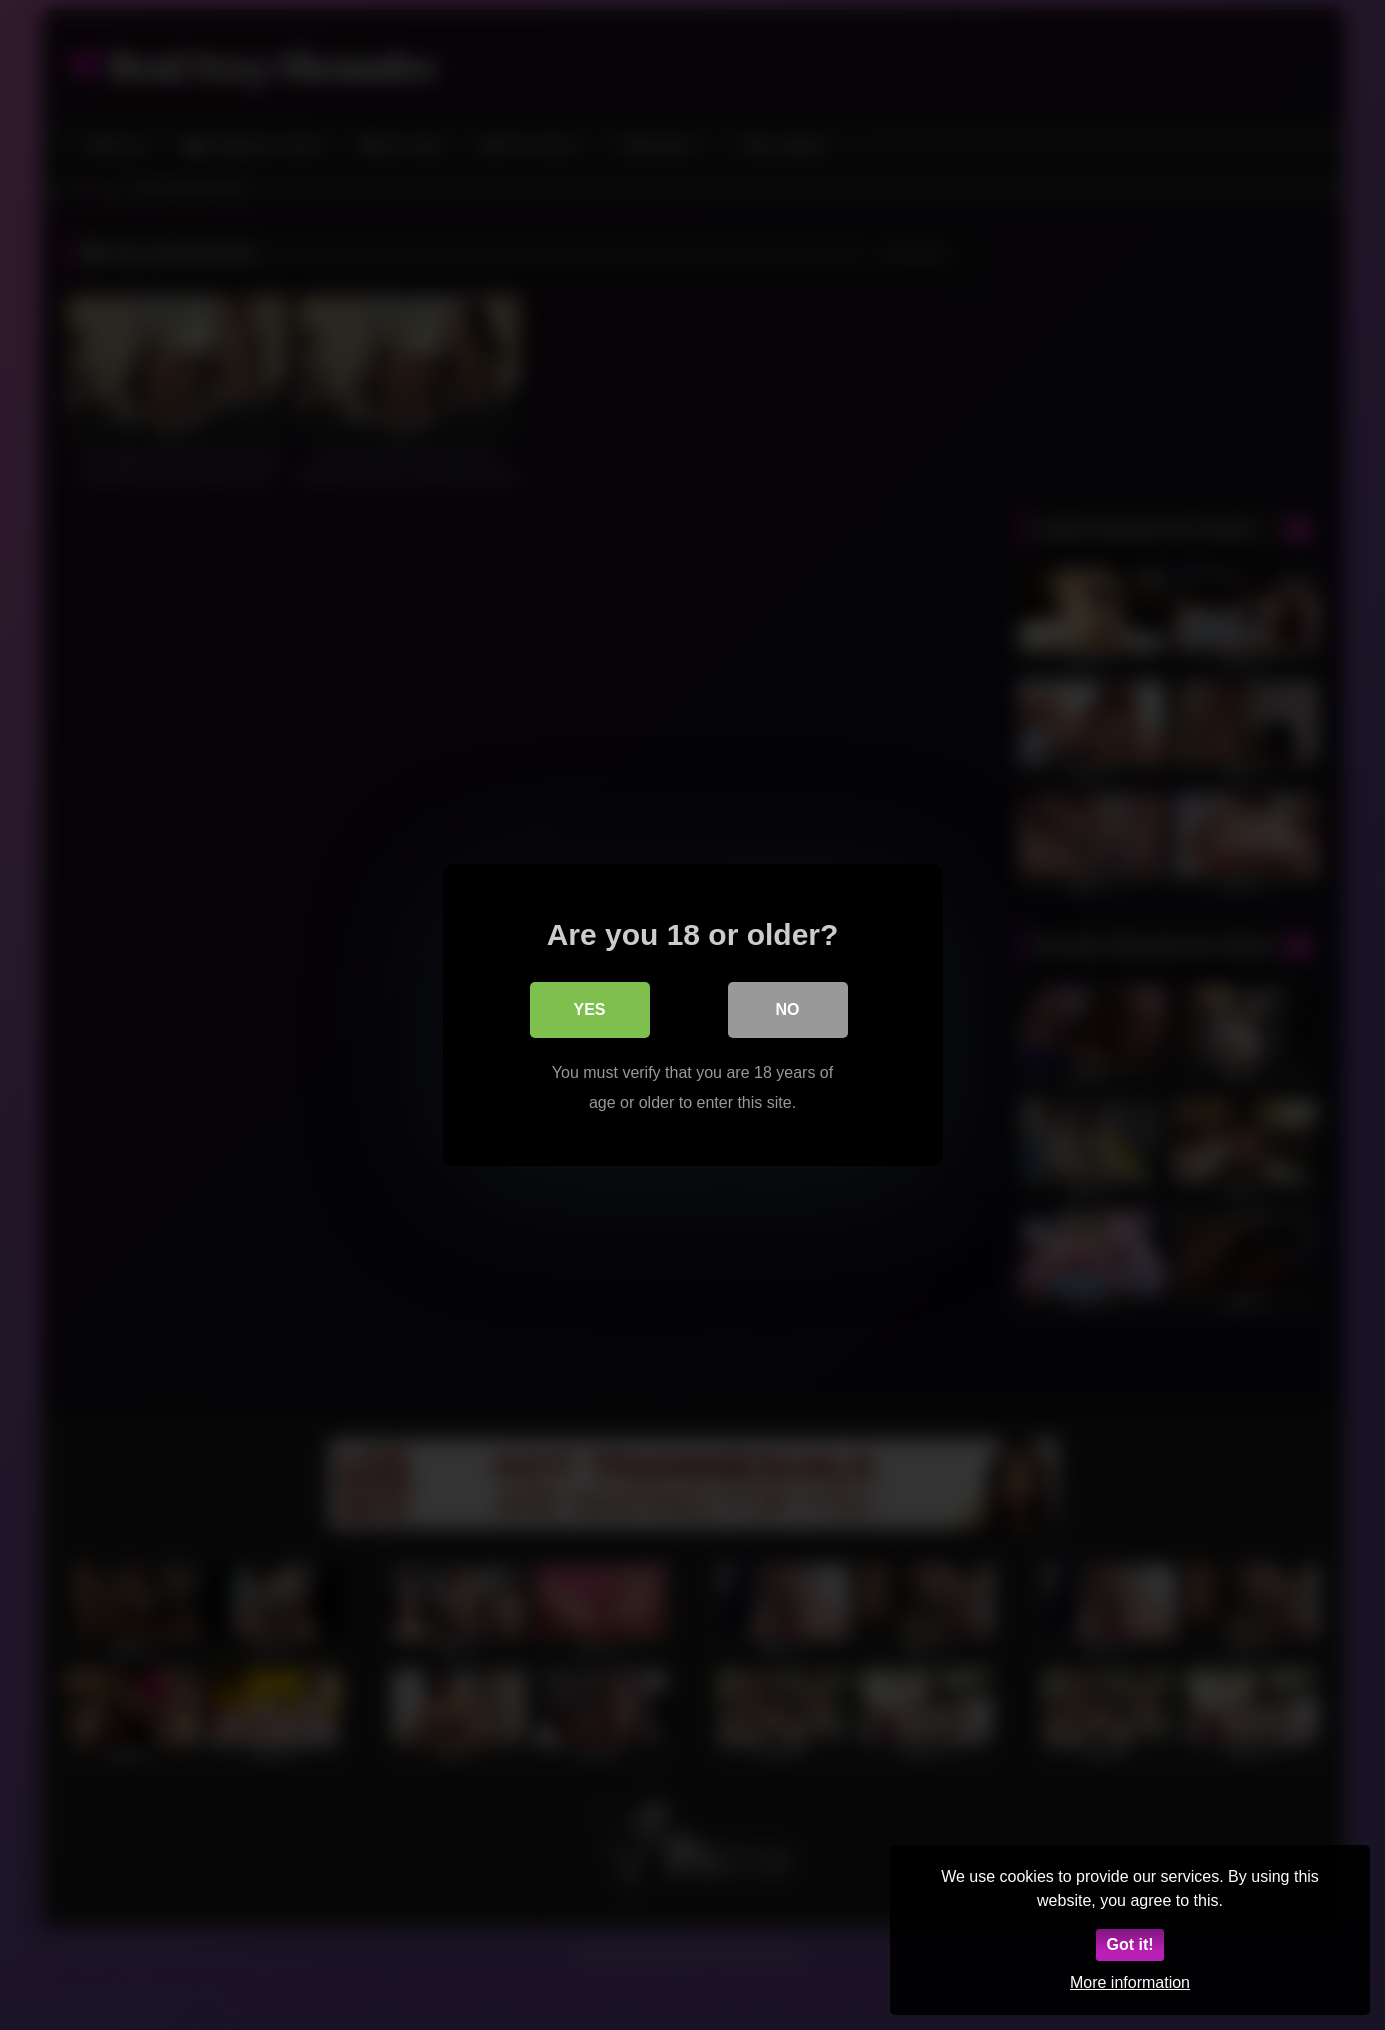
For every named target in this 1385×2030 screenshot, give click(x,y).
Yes (589, 1009)
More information (1130, 1982)
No (788, 1009)
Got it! (1129, 1944)
